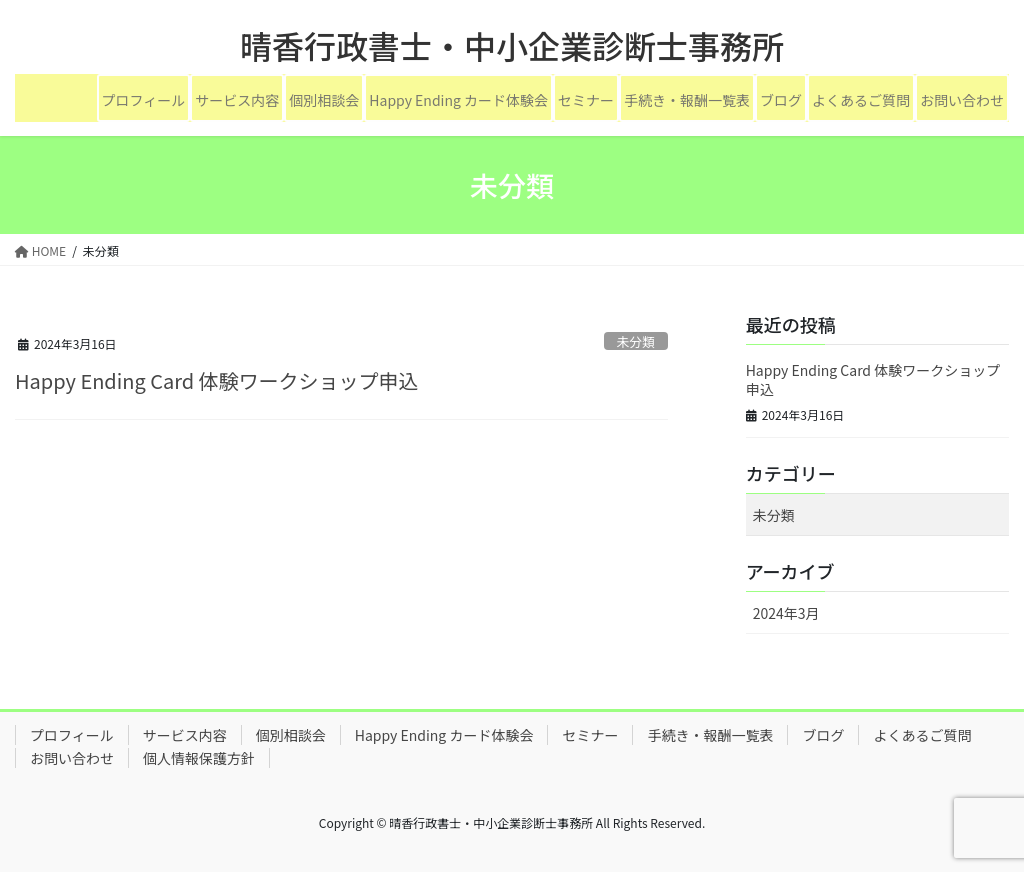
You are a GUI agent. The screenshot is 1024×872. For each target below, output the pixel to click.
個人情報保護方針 (199, 758)
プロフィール (144, 100)
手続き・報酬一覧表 (687, 100)
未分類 (635, 341)
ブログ (781, 100)
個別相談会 (324, 100)
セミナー (586, 100)
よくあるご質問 (861, 100)
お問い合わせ (962, 100)
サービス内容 (237, 100)
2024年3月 (786, 613)
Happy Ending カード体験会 (458, 100)
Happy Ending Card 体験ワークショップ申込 (217, 380)
